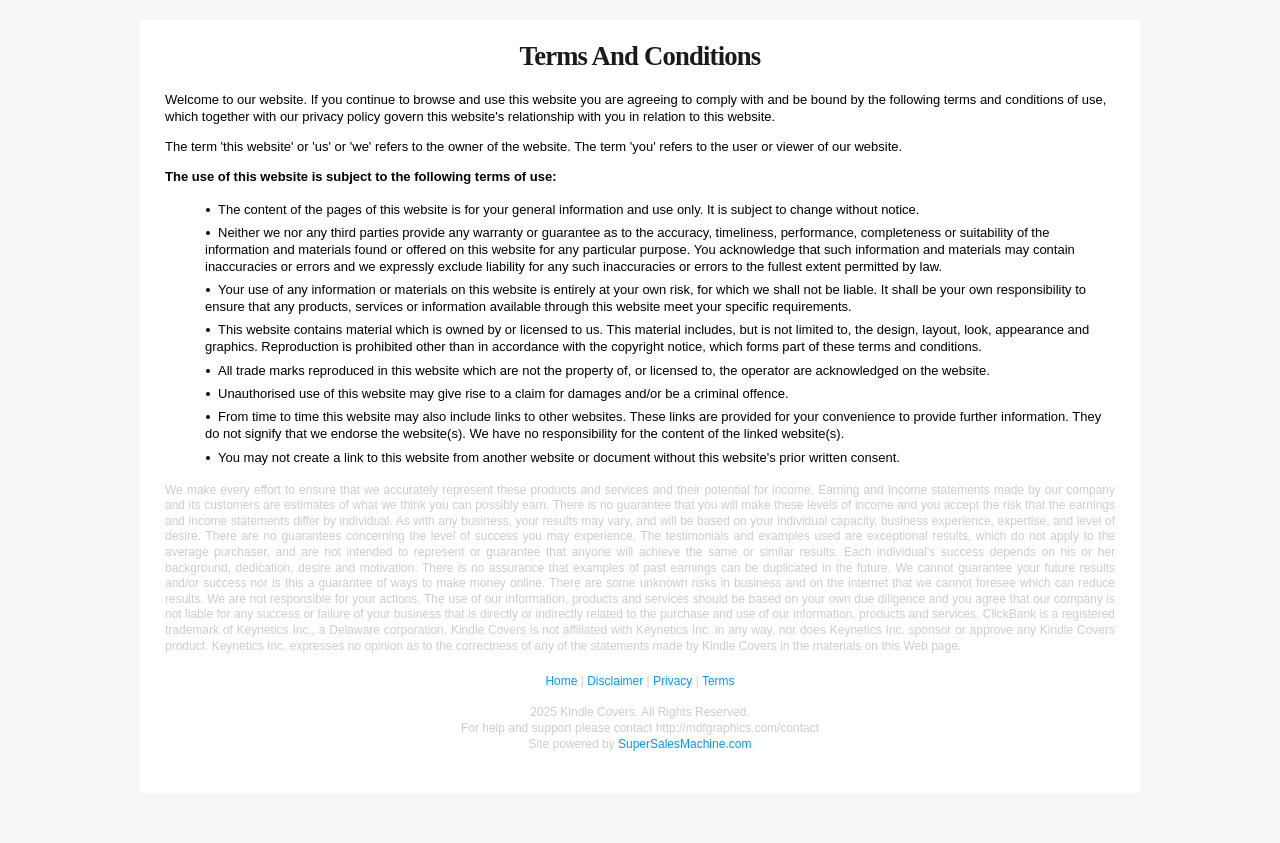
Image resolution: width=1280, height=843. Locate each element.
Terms (718, 681)
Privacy (672, 681)
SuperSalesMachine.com (684, 744)
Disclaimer (615, 681)
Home (561, 681)
